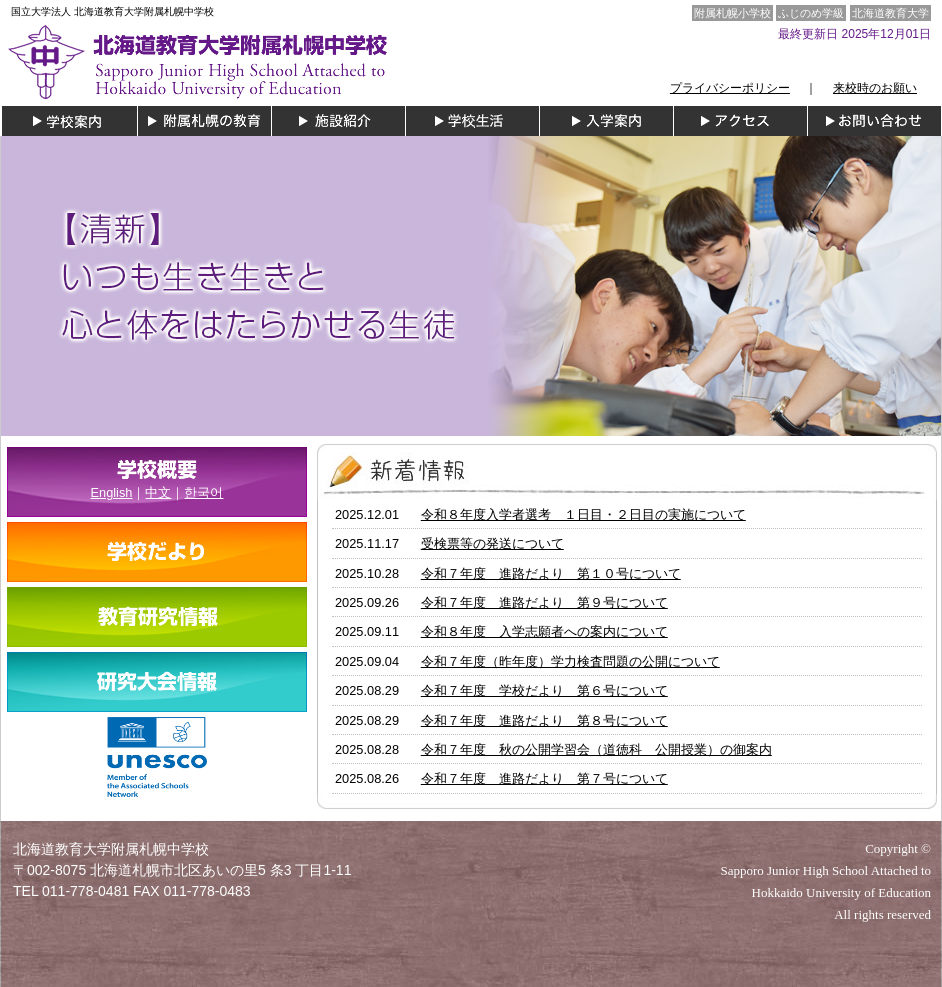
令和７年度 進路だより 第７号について (544, 778)
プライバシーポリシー (730, 88)
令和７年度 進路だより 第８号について (544, 720)
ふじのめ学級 (811, 13)
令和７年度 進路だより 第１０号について (551, 573)
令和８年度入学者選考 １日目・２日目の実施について (583, 514)
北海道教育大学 (890, 13)
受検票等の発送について (492, 543)
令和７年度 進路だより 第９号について (544, 602)
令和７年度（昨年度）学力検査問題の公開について (570, 661)
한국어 (203, 492)
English (112, 492)
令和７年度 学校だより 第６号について (544, 690)
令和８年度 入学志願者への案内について (544, 631)
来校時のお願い (875, 88)
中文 (158, 492)
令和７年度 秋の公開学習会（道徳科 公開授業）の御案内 (596, 749)
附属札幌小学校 (732, 13)
